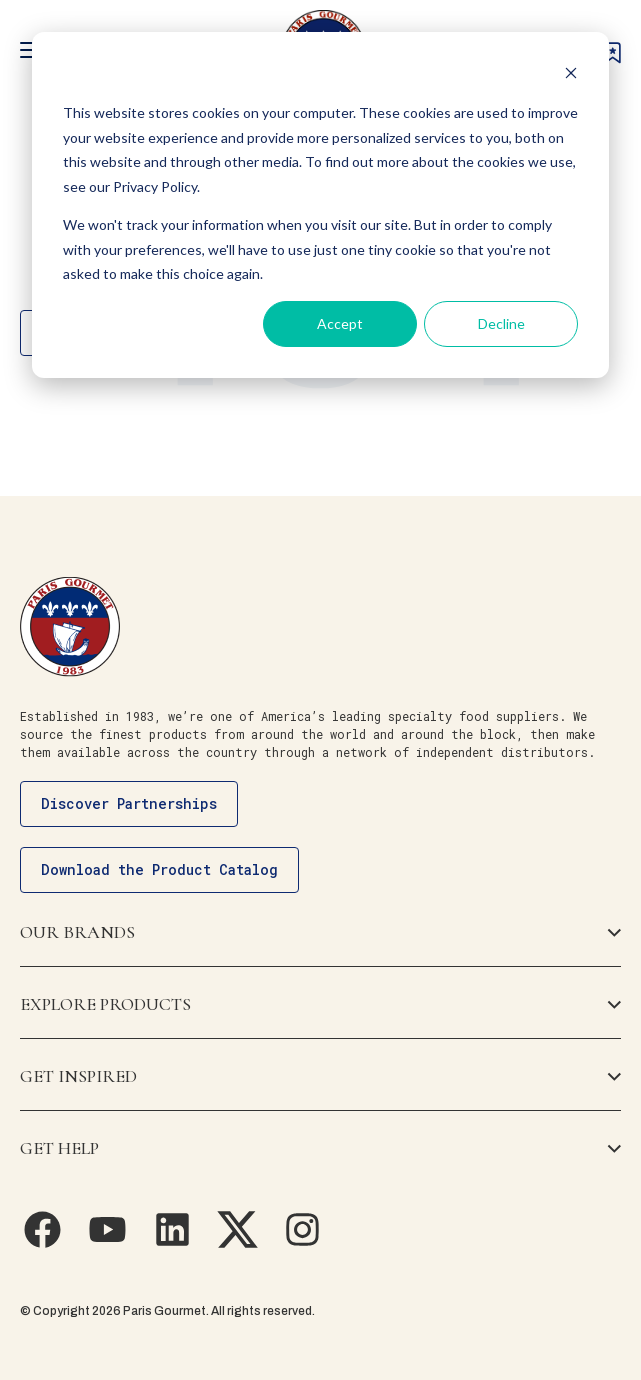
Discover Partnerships (129, 803)
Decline (501, 323)
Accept (340, 323)
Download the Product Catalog (159, 869)
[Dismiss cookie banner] (571, 75)
